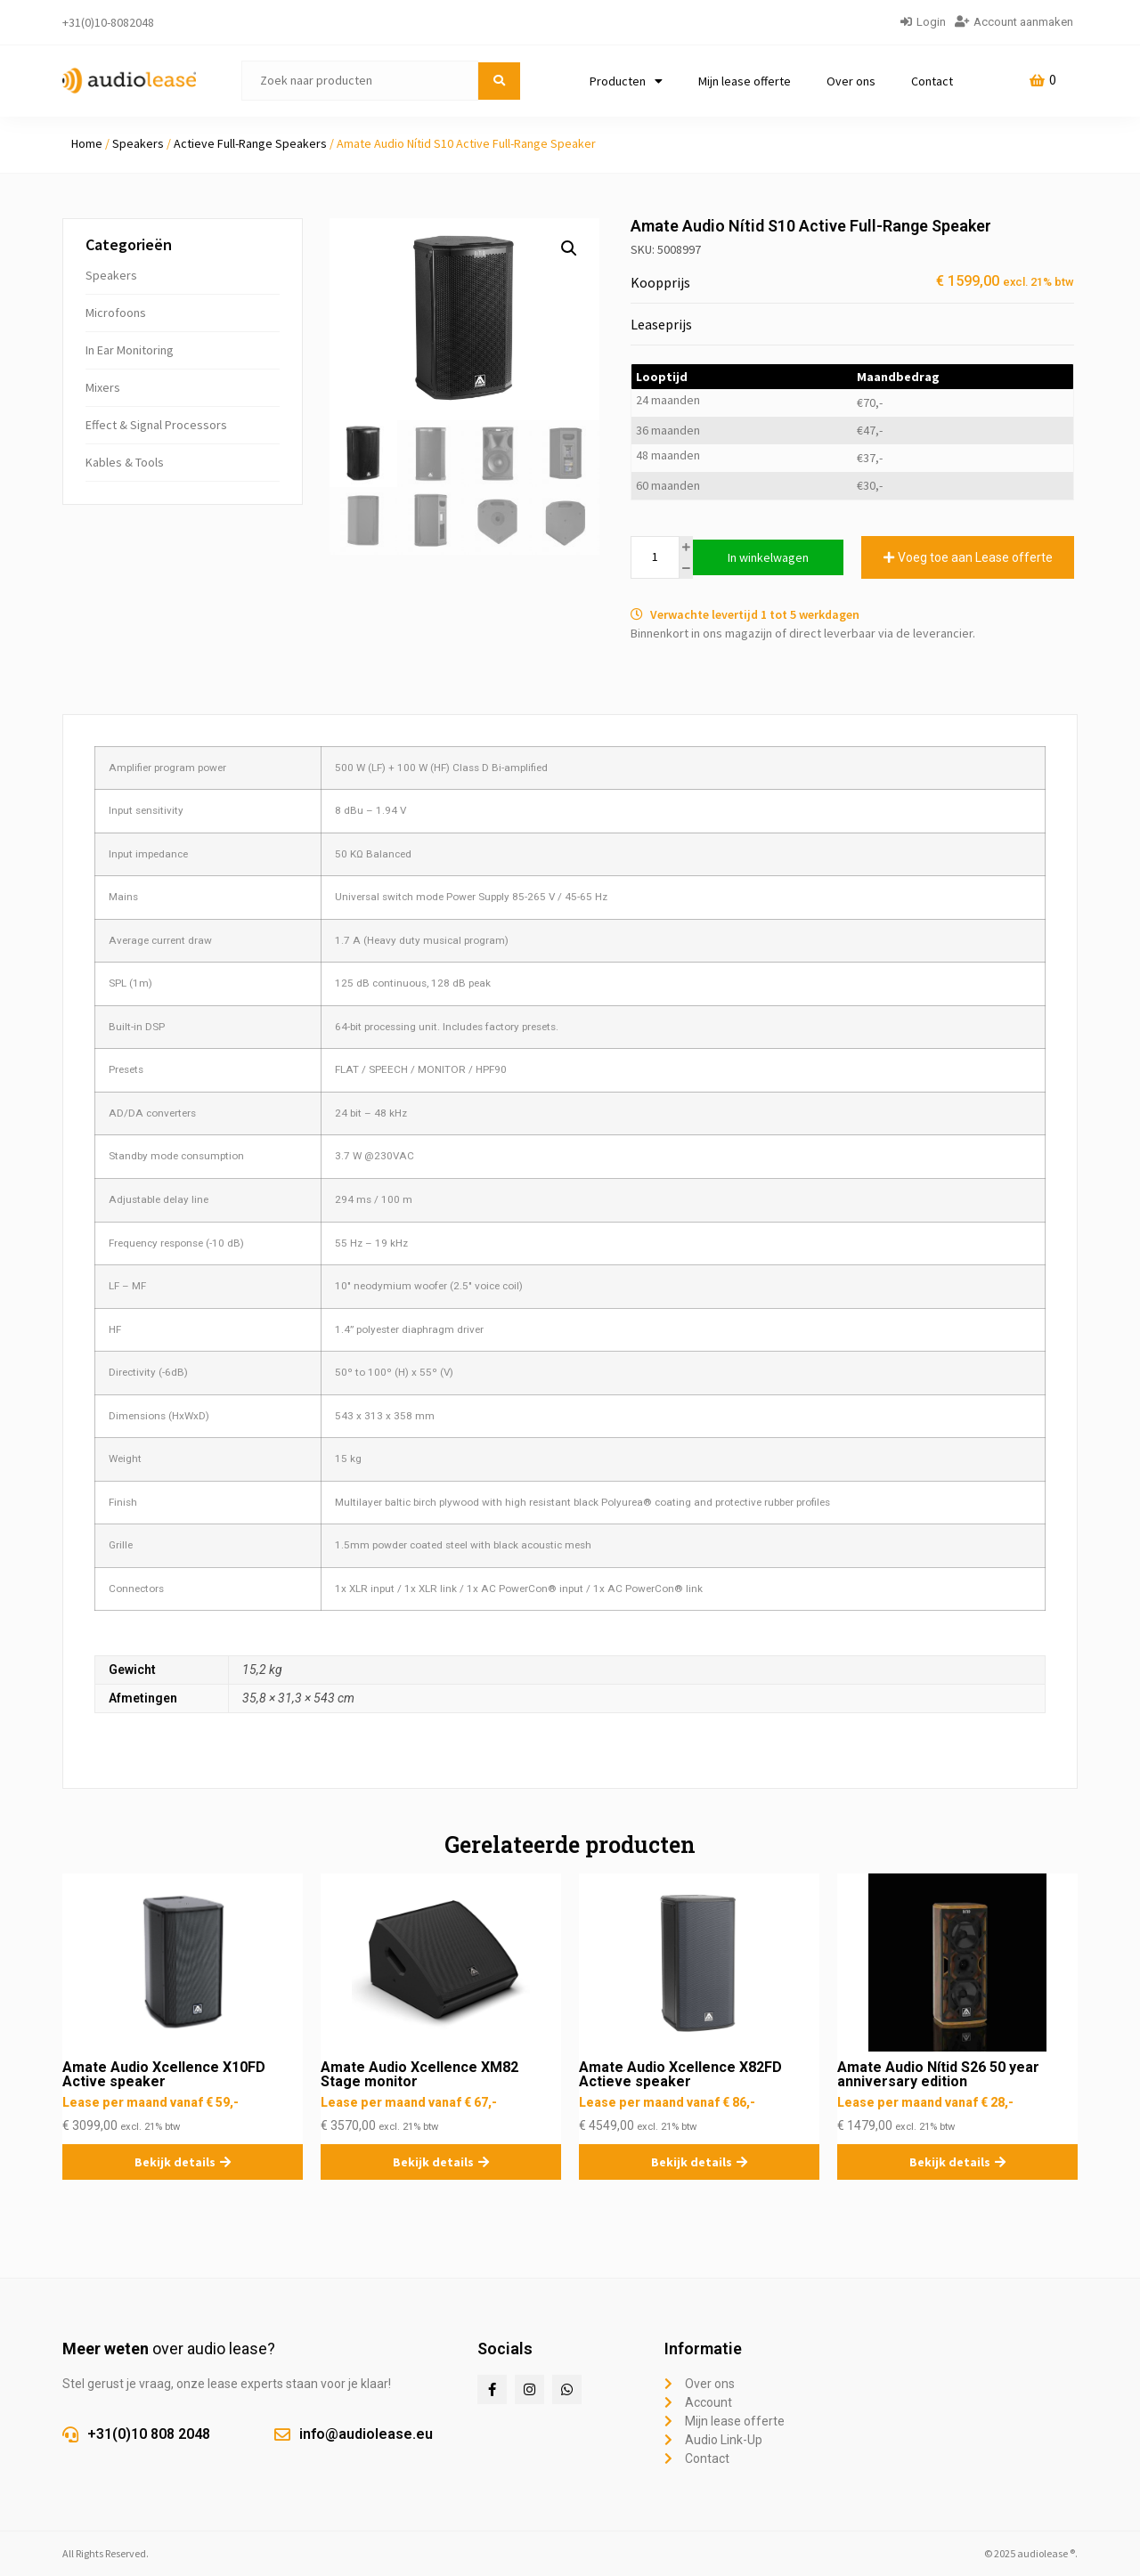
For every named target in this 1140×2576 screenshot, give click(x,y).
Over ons (850, 81)
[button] (569, 248)
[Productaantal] (655, 557)
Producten (626, 81)
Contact (932, 81)
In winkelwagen (768, 557)
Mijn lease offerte (744, 81)
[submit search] (499, 81)
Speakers (138, 143)
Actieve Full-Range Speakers (250, 143)
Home (86, 143)
